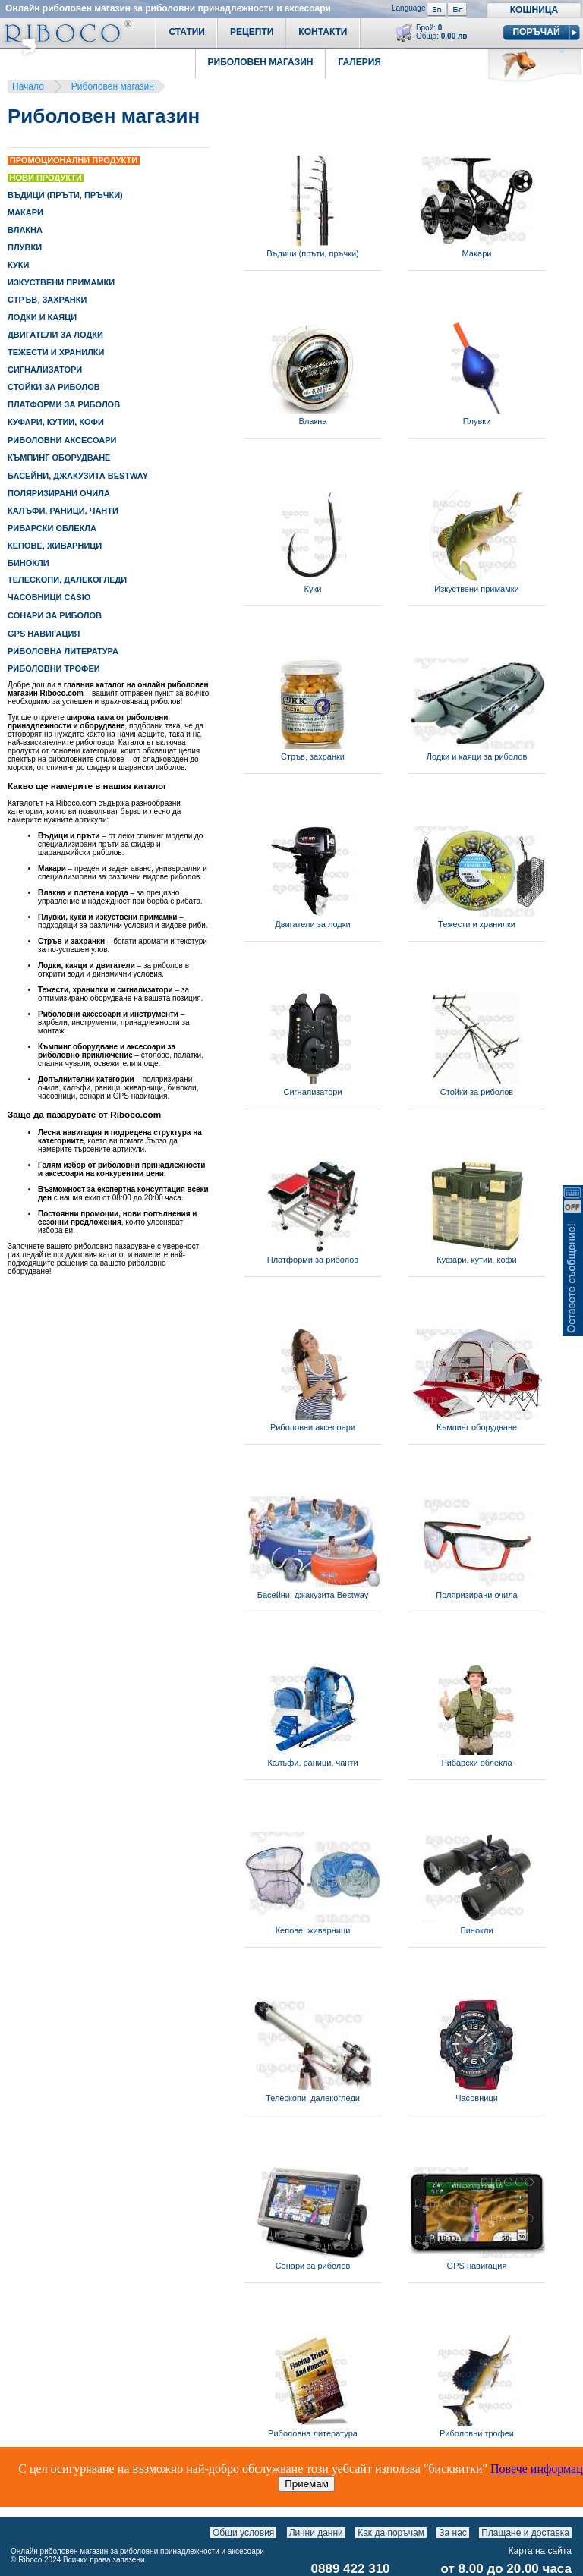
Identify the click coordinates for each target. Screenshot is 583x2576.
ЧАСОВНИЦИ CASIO (49, 597)
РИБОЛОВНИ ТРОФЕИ (54, 668)
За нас (453, 2532)
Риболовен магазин (112, 86)
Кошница (534, 10)
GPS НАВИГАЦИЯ (44, 633)
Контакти (322, 32)
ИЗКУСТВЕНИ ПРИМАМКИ (61, 282)
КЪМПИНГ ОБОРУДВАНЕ (59, 457)
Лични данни (316, 2532)
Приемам (307, 2484)
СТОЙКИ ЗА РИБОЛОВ (54, 387)
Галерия (359, 62)
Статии (187, 32)
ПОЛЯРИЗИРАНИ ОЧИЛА (59, 493)
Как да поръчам (391, 2532)
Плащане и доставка (525, 2532)
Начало (28, 86)
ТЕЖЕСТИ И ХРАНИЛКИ (56, 352)
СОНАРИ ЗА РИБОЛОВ (55, 615)
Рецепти (251, 32)
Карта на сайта (540, 2551)
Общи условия (243, 2532)
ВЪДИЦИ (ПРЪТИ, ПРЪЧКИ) (65, 195)
